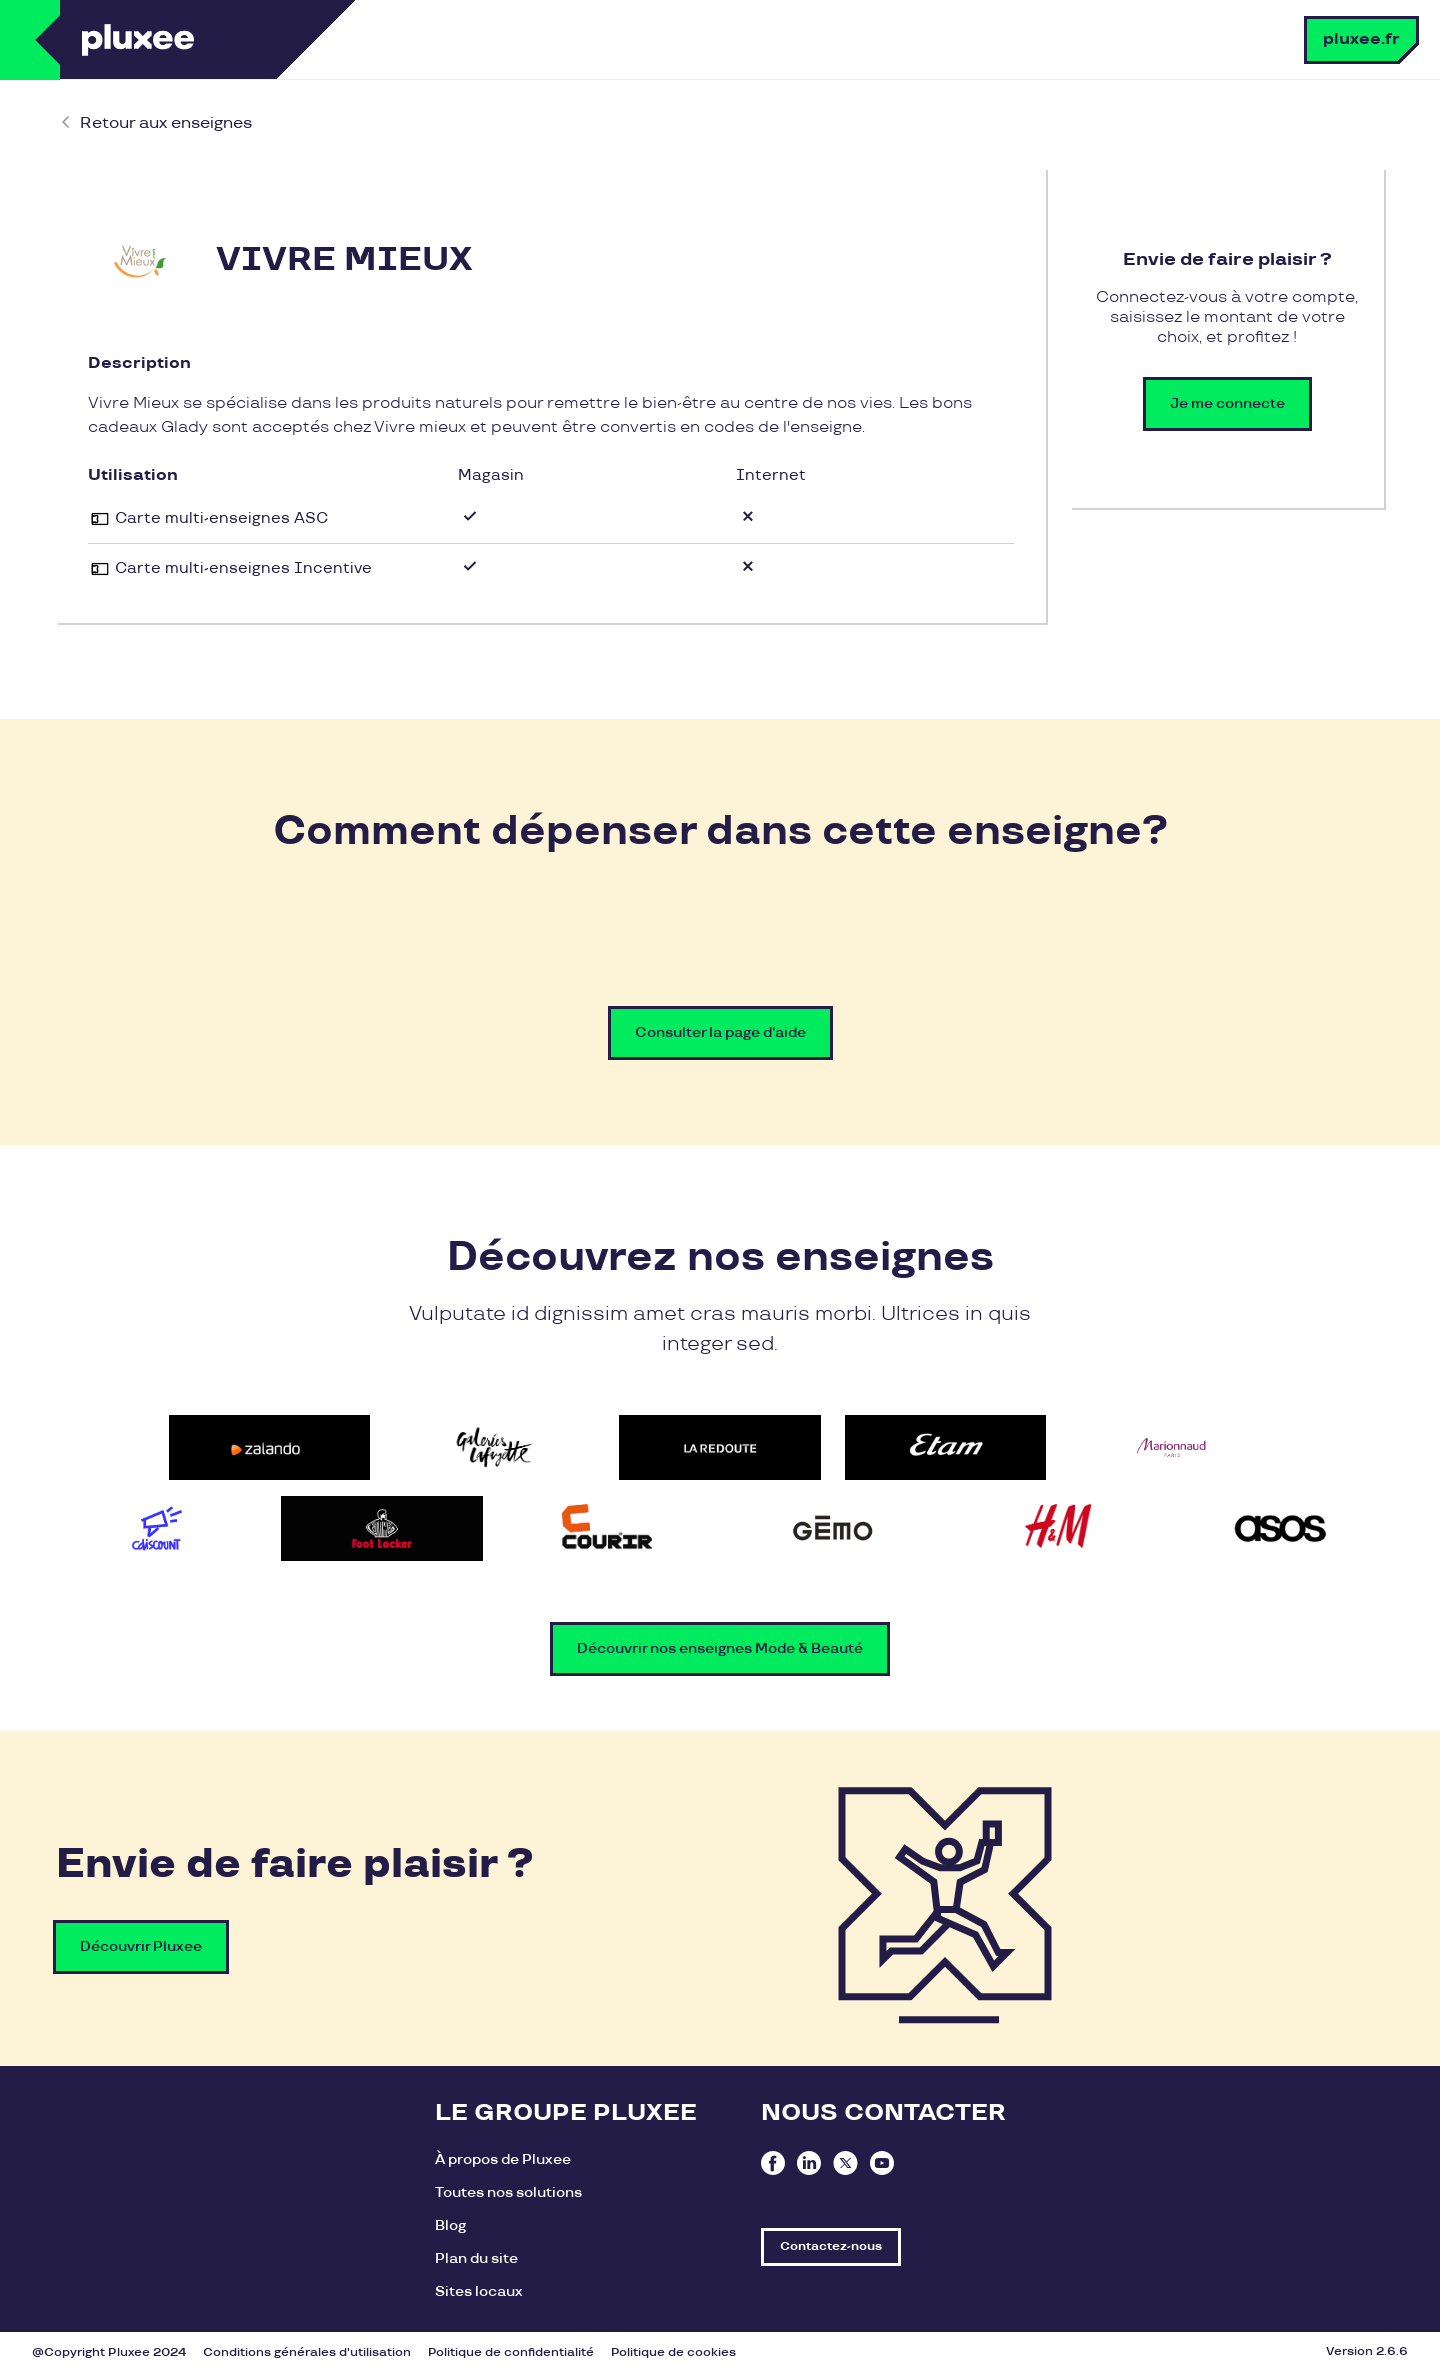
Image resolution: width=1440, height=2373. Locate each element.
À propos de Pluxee (503, 2159)
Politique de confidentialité (511, 2352)
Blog (450, 2225)
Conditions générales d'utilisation (307, 2352)
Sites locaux (479, 2291)
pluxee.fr (1361, 39)
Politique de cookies (673, 2352)
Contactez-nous (831, 2246)
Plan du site (476, 2258)
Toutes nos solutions (508, 2192)
